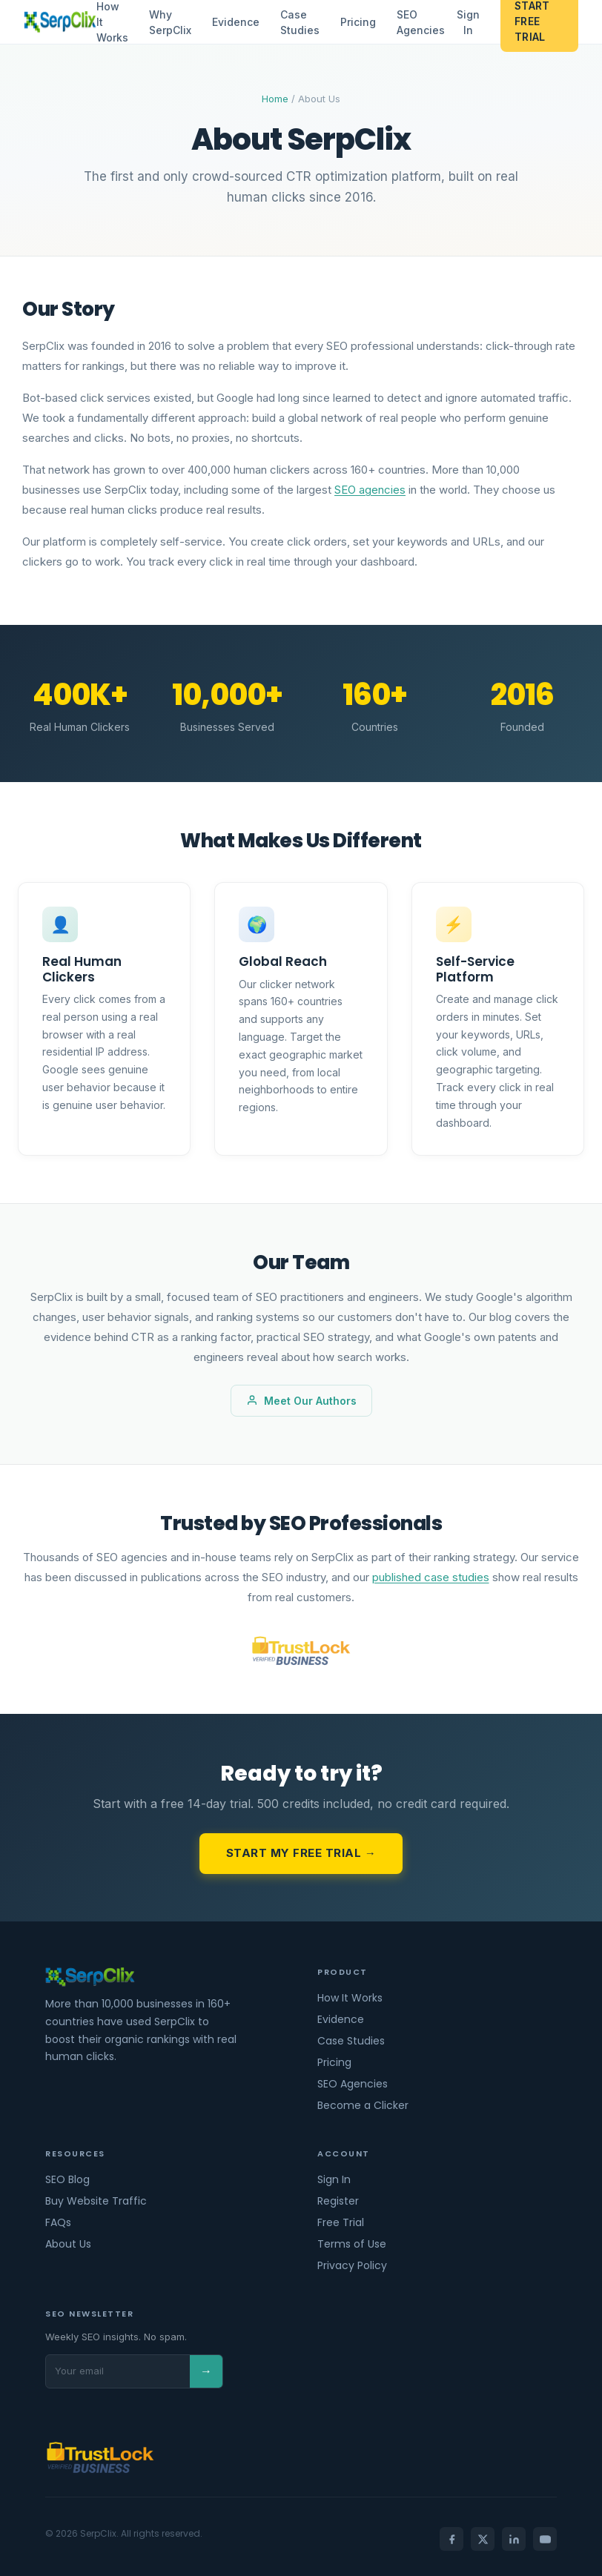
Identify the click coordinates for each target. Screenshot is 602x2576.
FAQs (58, 2222)
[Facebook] (451, 2539)
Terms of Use (351, 2243)
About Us (68, 2243)
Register (338, 2200)
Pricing (357, 22)
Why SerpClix (169, 22)
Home (275, 99)
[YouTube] (545, 2539)
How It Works (350, 1997)
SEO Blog (67, 2179)
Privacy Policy (352, 2265)
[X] (482, 2539)
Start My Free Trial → (301, 1853)
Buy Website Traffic (96, 2200)
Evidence (235, 22)
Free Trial (340, 2222)
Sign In (467, 22)
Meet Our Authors (301, 1400)
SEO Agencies (420, 22)
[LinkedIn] (514, 2539)
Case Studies (299, 22)
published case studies (430, 1577)
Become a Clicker (362, 2105)
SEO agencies (370, 490)
